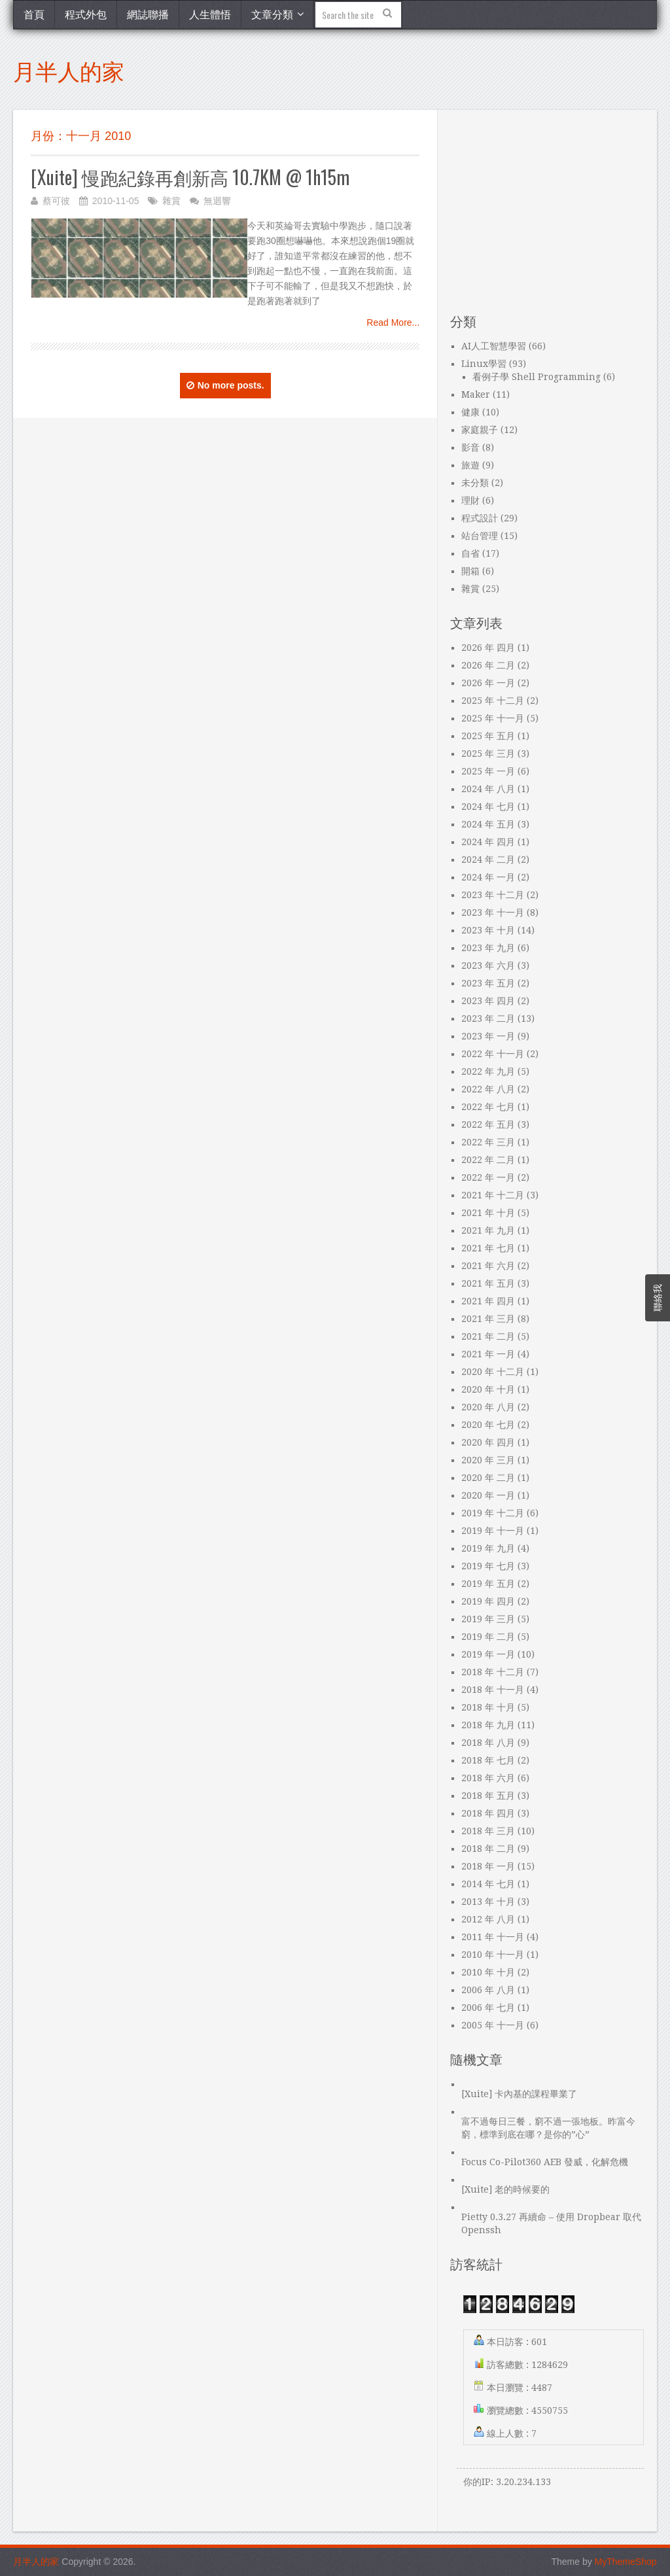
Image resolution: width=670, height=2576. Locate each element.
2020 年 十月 (488, 1389)
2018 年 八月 (488, 1742)
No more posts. (225, 385)
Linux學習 (483, 363)
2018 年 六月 (488, 1778)
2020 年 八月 (488, 1407)
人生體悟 (210, 14)
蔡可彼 (56, 201)
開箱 (470, 571)
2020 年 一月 (488, 1495)
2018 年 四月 (488, 1813)
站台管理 (479, 536)
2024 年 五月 (488, 824)
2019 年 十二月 (492, 1513)
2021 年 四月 (488, 1301)
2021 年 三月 (488, 1319)
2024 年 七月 (488, 806)
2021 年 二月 (488, 1336)
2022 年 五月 (488, 1124)
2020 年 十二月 (492, 1371)
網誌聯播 (148, 14)
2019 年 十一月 (492, 1530)
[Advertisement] (547, 212)
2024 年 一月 (488, 877)
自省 (470, 553)
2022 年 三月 (488, 1142)
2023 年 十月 (488, 930)
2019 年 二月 (488, 1636)
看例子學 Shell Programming (536, 377)
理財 (470, 500)
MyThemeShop (626, 2561)
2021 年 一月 (488, 1354)
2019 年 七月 (488, 1566)
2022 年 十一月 (492, 1054)
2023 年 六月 (488, 965)
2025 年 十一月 (492, 718)
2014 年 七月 (488, 1884)
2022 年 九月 (488, 1071)
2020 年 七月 (488, 1424)
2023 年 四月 (488, 1001)
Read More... (392, 322)
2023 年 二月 (488, 1018)
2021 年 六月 (488, 1266)
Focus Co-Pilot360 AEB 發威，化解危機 (544, 2162)
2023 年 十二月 (492, 895)
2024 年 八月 (488, 789)
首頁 (34, 14)
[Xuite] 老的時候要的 (505, 2189)
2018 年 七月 (488, 1760)
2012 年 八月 (488, 1919)
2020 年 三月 (488, 1460)
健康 (470, 412)
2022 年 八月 (488, 1089)
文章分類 (272, 14)
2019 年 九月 (488, 1548)
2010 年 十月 (488, 1972)
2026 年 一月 (488, 683)
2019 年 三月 (488, 1619)
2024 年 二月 (488, 859)
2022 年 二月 (488, 1160)
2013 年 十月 (488, 1901)
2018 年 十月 (488, 1707)
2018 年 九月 (488, 1725)
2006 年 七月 (488, 2007)
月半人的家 (68, 69)
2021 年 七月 (488, 1248)
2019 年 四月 (488, 1601)
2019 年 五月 (488, 1583)
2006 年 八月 (488, 1990)
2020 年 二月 (488, 1477)
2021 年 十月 (488, 1213)
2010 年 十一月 (492, 1954)
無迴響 (217, 201)
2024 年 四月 (488, 842)
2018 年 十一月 (492, 1689)
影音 (470, 447)
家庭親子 (479, 430)
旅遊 (470, 465)
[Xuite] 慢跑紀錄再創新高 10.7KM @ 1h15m (190, 177)
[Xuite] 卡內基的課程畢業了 (519, 2094)
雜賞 (171, 201)
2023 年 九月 (488, 948)
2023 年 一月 (488, 1036)
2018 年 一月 (488, 1866)
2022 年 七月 (488, 1107)
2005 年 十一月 (492, 2025)
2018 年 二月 (488, 1848)
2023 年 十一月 (492, 912)
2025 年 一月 (488, 771)
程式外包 (86, 14)
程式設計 (479, 518)
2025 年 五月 (488, 736)
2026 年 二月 (488, 665)
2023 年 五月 (488, 983)
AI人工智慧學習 (493, 346)
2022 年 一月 (488, 1177)
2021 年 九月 (488, 1230)
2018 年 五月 (488, 1795)
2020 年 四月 (488, 1442)
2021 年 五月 (488, 1283)
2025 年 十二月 (492, 700)
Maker (475, 394)
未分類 (475, 483)
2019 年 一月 (488, 1654)
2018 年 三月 (488, 1831)
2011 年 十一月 (492, 1937)
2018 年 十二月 (492, 1672)
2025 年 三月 (488, 753)
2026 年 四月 (488, 647)
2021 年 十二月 (492, 1195)
